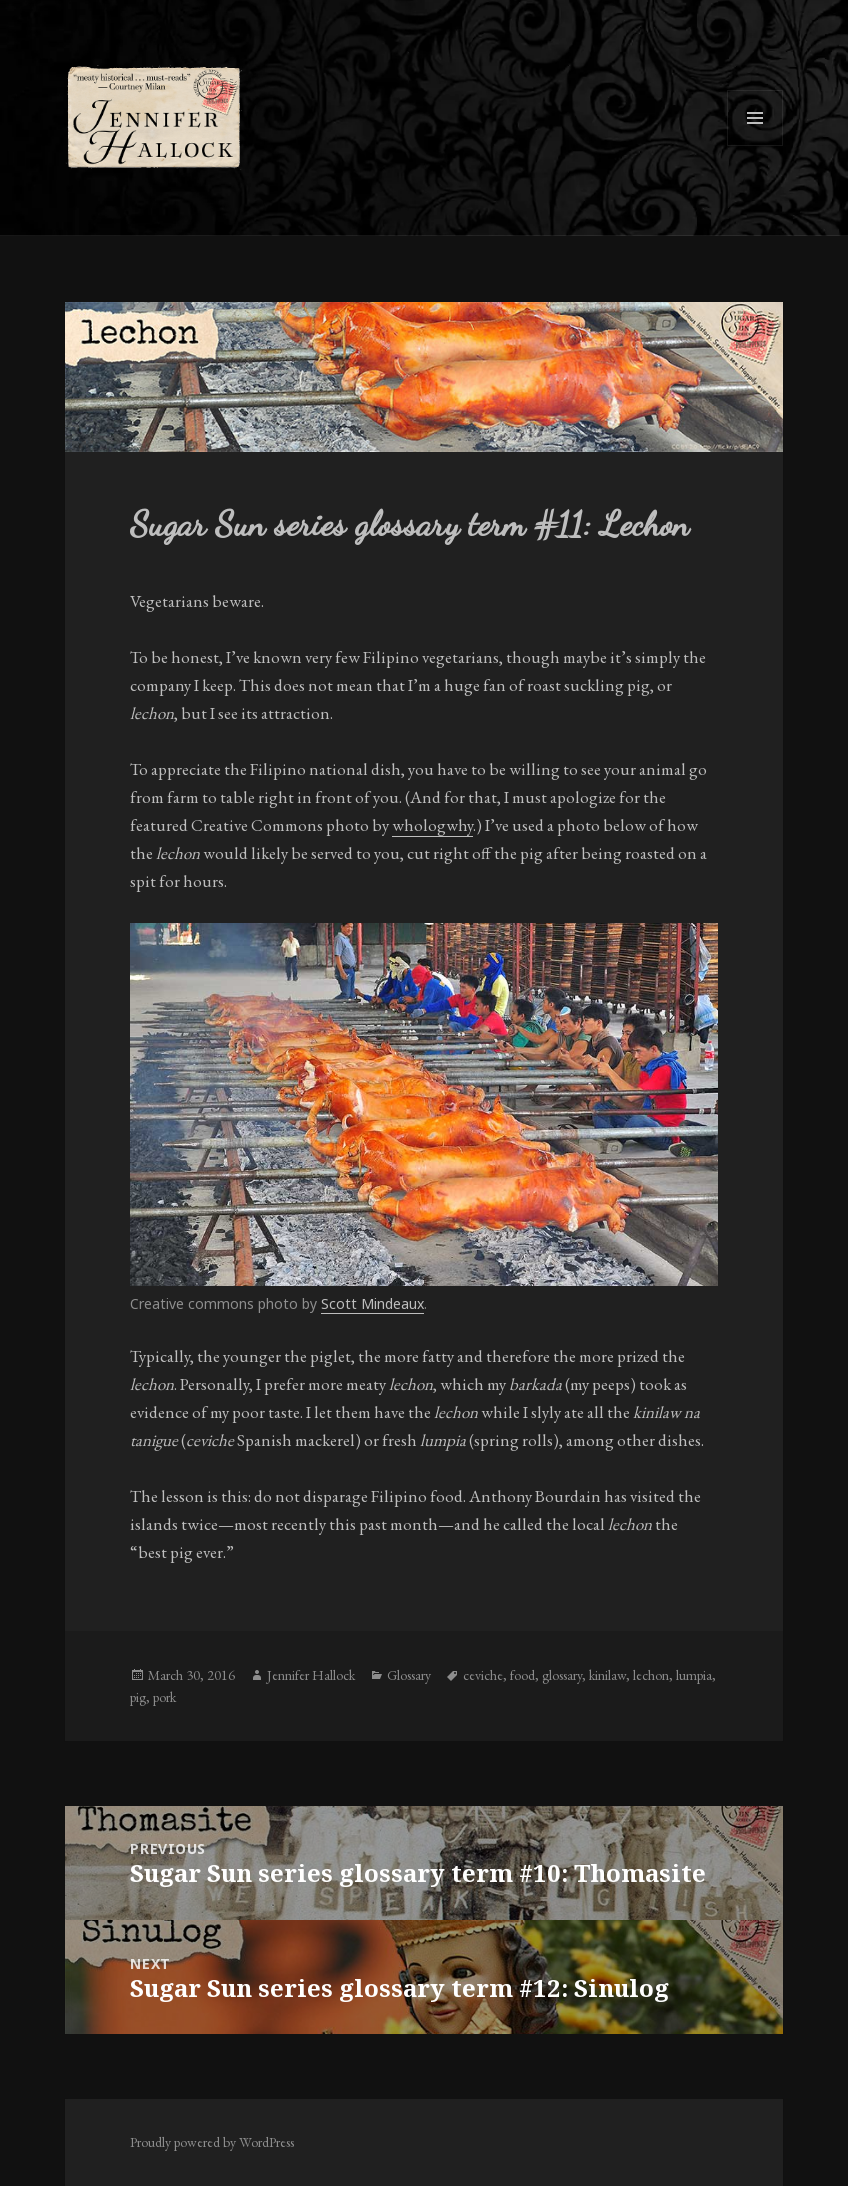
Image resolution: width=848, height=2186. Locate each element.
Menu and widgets (755, 145)
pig (138, 1697)
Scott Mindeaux (372, 1303)
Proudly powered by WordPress (212, 2142)
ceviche (483, 1675)
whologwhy (432, 825)
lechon (651, 1675)
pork (164, 1697)
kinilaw (607, 1675)
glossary (562, 1675)
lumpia (694, 1675)
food (522, 1675)
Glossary (409, 1675)
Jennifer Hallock (311, 1675)
